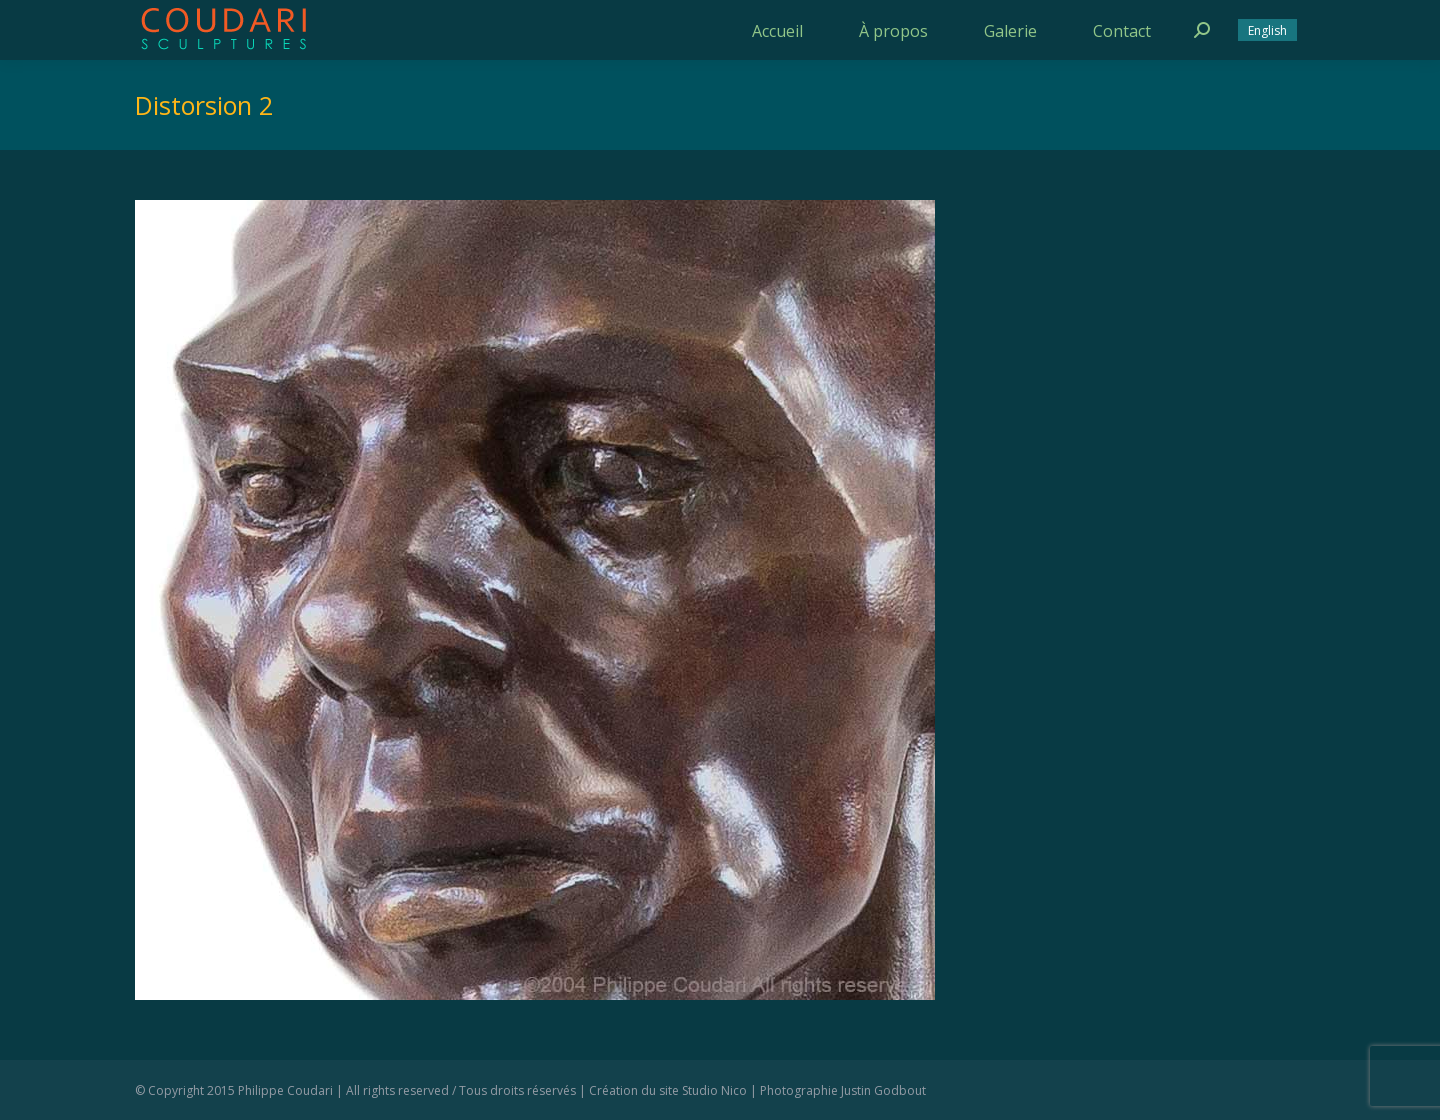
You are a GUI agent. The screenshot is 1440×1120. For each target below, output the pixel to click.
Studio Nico (714, 1090)
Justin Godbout (883, 1090)
